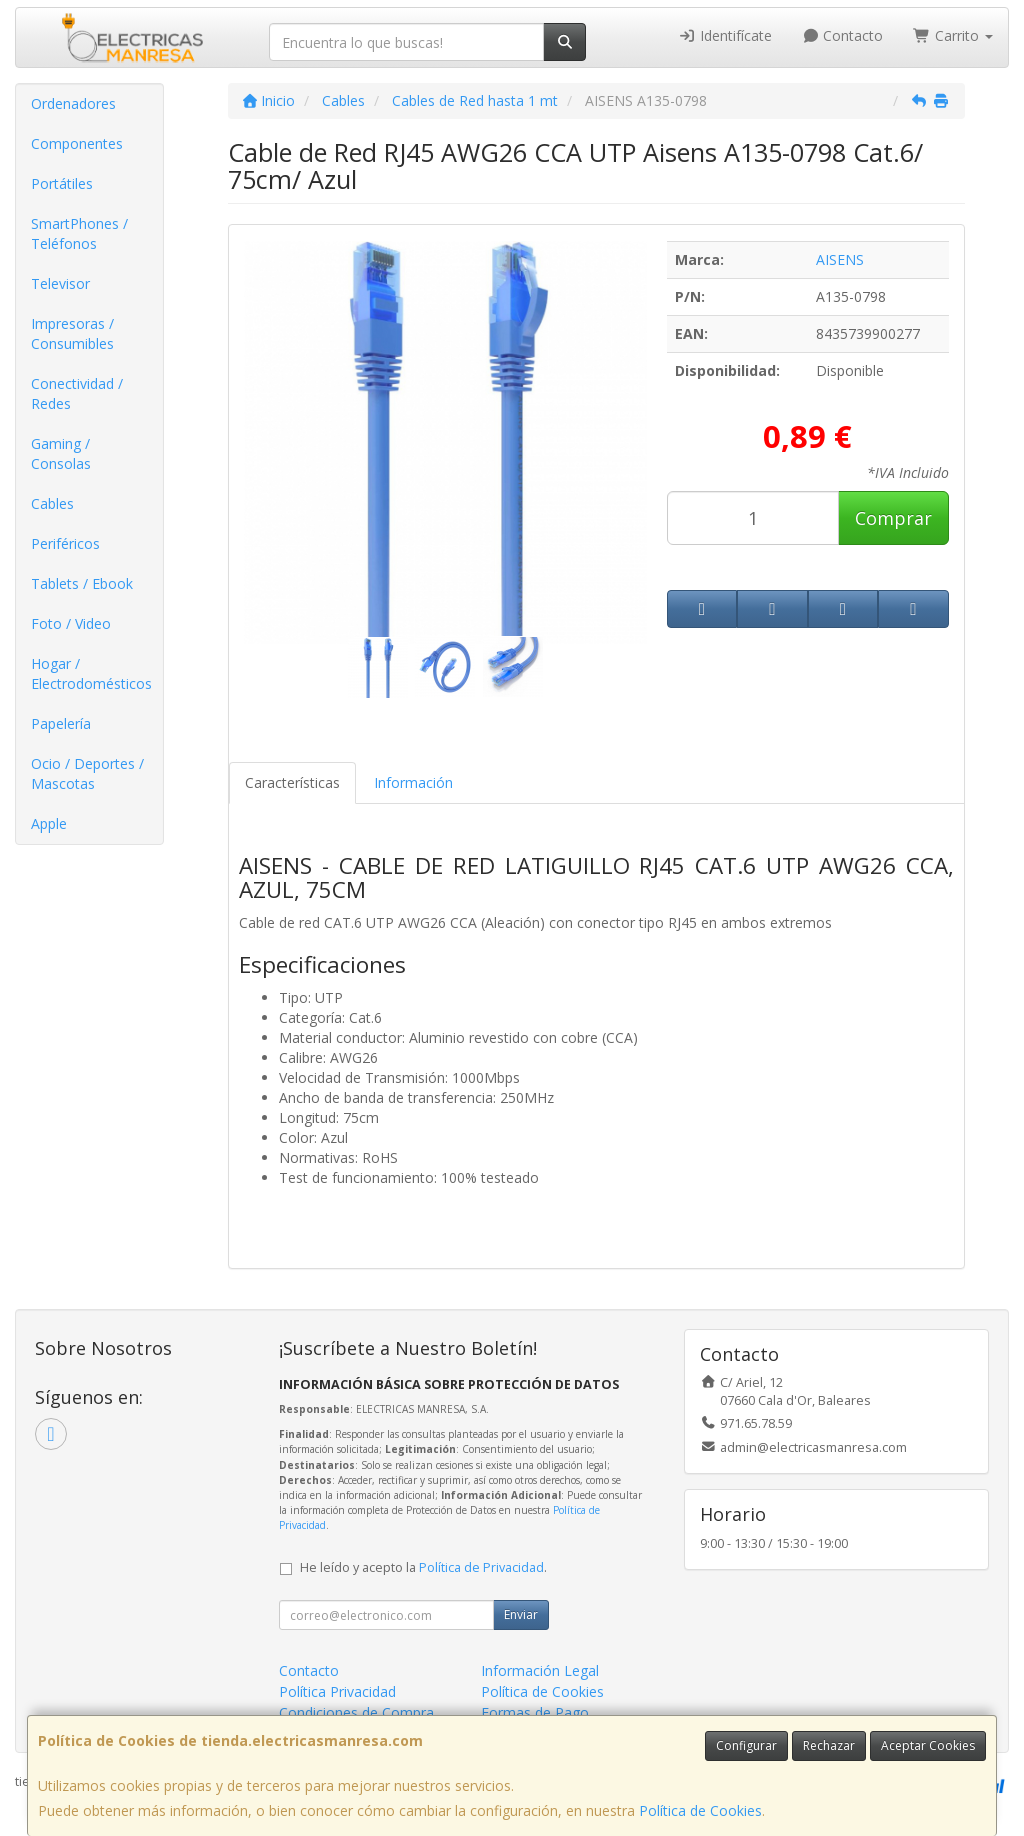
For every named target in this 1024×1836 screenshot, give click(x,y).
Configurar (746, 1745)
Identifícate (725, 35)
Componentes (77, 143)
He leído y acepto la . (423, 1567)
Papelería (61, 723)
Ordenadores (73, 103)
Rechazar (829, 1745)
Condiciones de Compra (356, 1712)
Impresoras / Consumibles (72, 333)
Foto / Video (71, 623)
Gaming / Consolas (61, 453)
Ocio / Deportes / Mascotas (87, 773)
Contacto (843, 35)
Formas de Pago (535, 1712)
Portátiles (62, 183)
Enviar (521, 1614)
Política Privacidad (337, 1691)
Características (292, 782)
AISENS (840, 259)
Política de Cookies (700, 1810)
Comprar (893, 518)
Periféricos (65, 543)
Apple (49, 823)
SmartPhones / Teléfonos (79, 233)
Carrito (953, 35)
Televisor (60, 283)
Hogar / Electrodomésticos (91, 673)
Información (413, 782)
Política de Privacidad (481, 1567)
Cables (52, 503)
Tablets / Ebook (82, 583)
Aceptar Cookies (928, 1745)
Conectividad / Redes (77, 393)
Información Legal (540, 1670)
